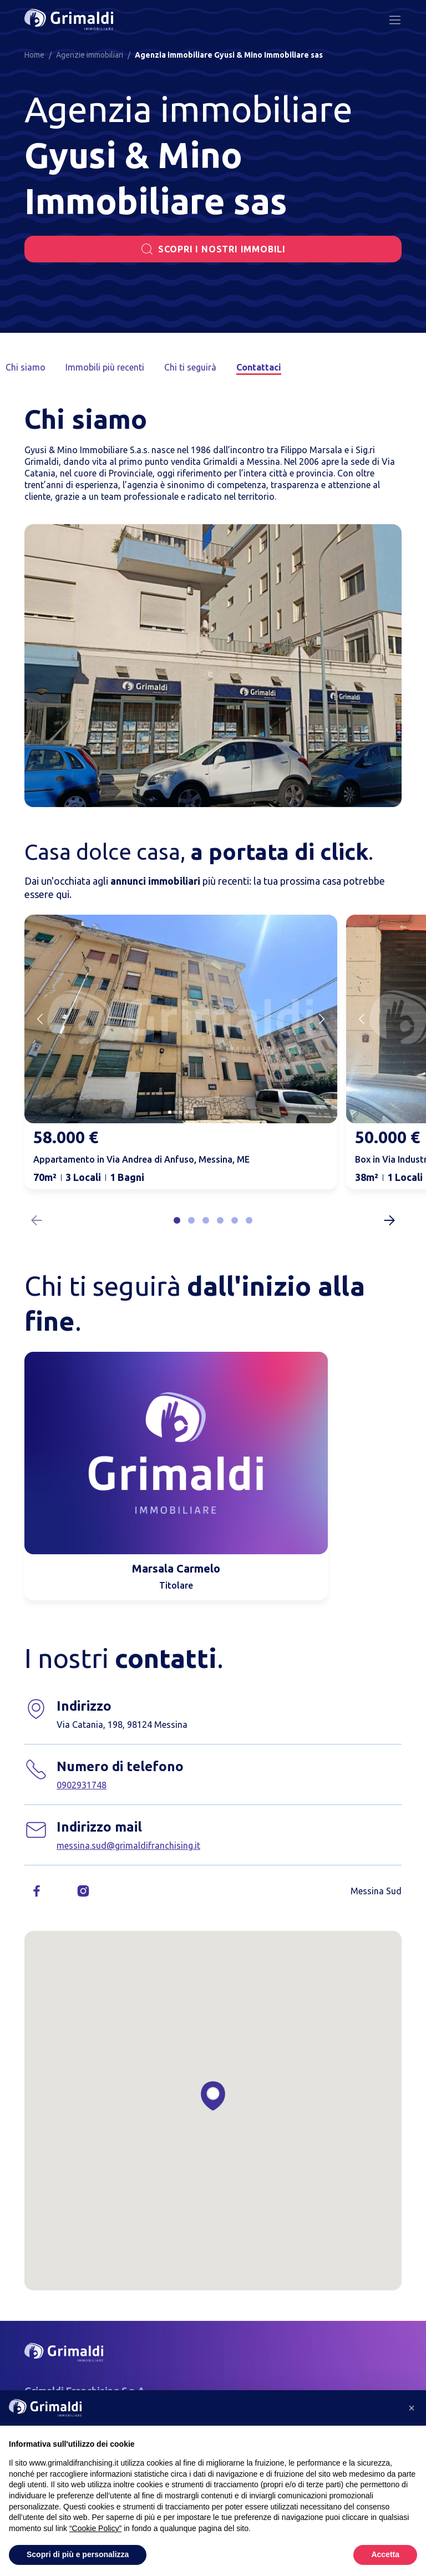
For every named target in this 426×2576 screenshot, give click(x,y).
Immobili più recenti (104, 367)
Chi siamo (25, 367)
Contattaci (258, 367)
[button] (177, 1220)
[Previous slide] (40, 1019)
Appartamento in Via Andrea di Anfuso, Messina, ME (141, 1159)
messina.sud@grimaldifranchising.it (128, 1845)
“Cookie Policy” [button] (95, 2528)
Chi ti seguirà (190, 367)
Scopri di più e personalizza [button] (78, 2554)
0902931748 (81, 1785)
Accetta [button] (385, 2554)
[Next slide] (321, 1019)
